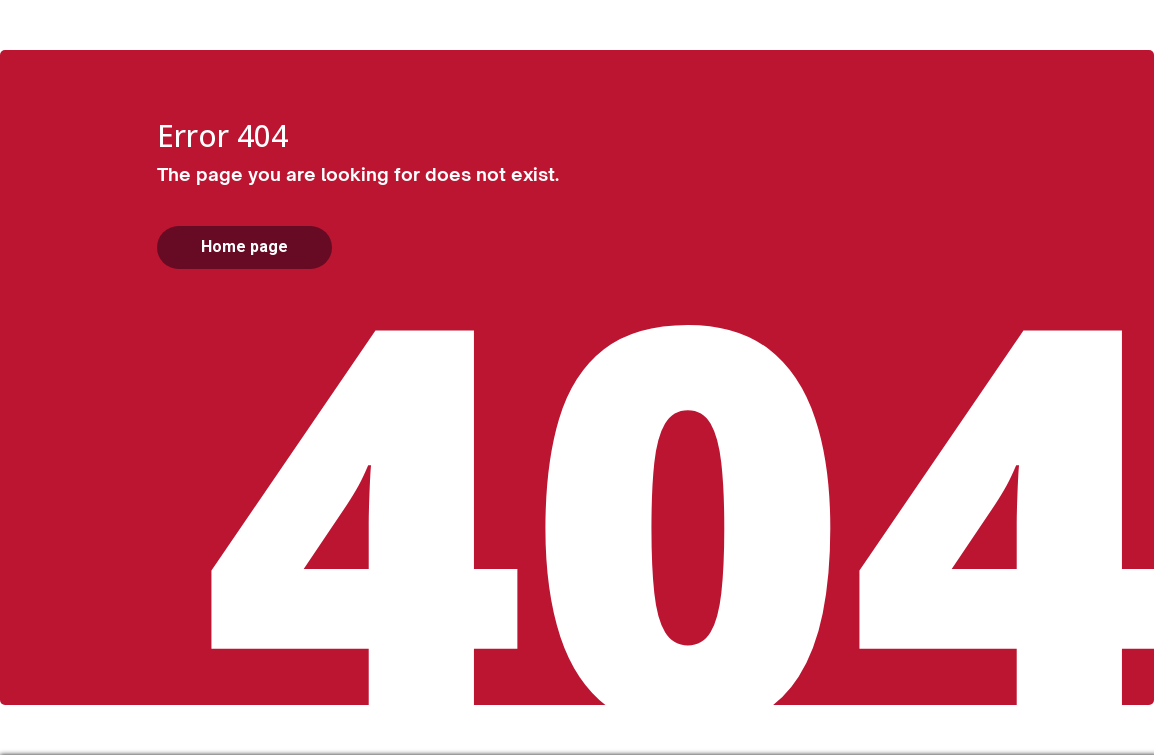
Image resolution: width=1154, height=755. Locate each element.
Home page (244, 246)
